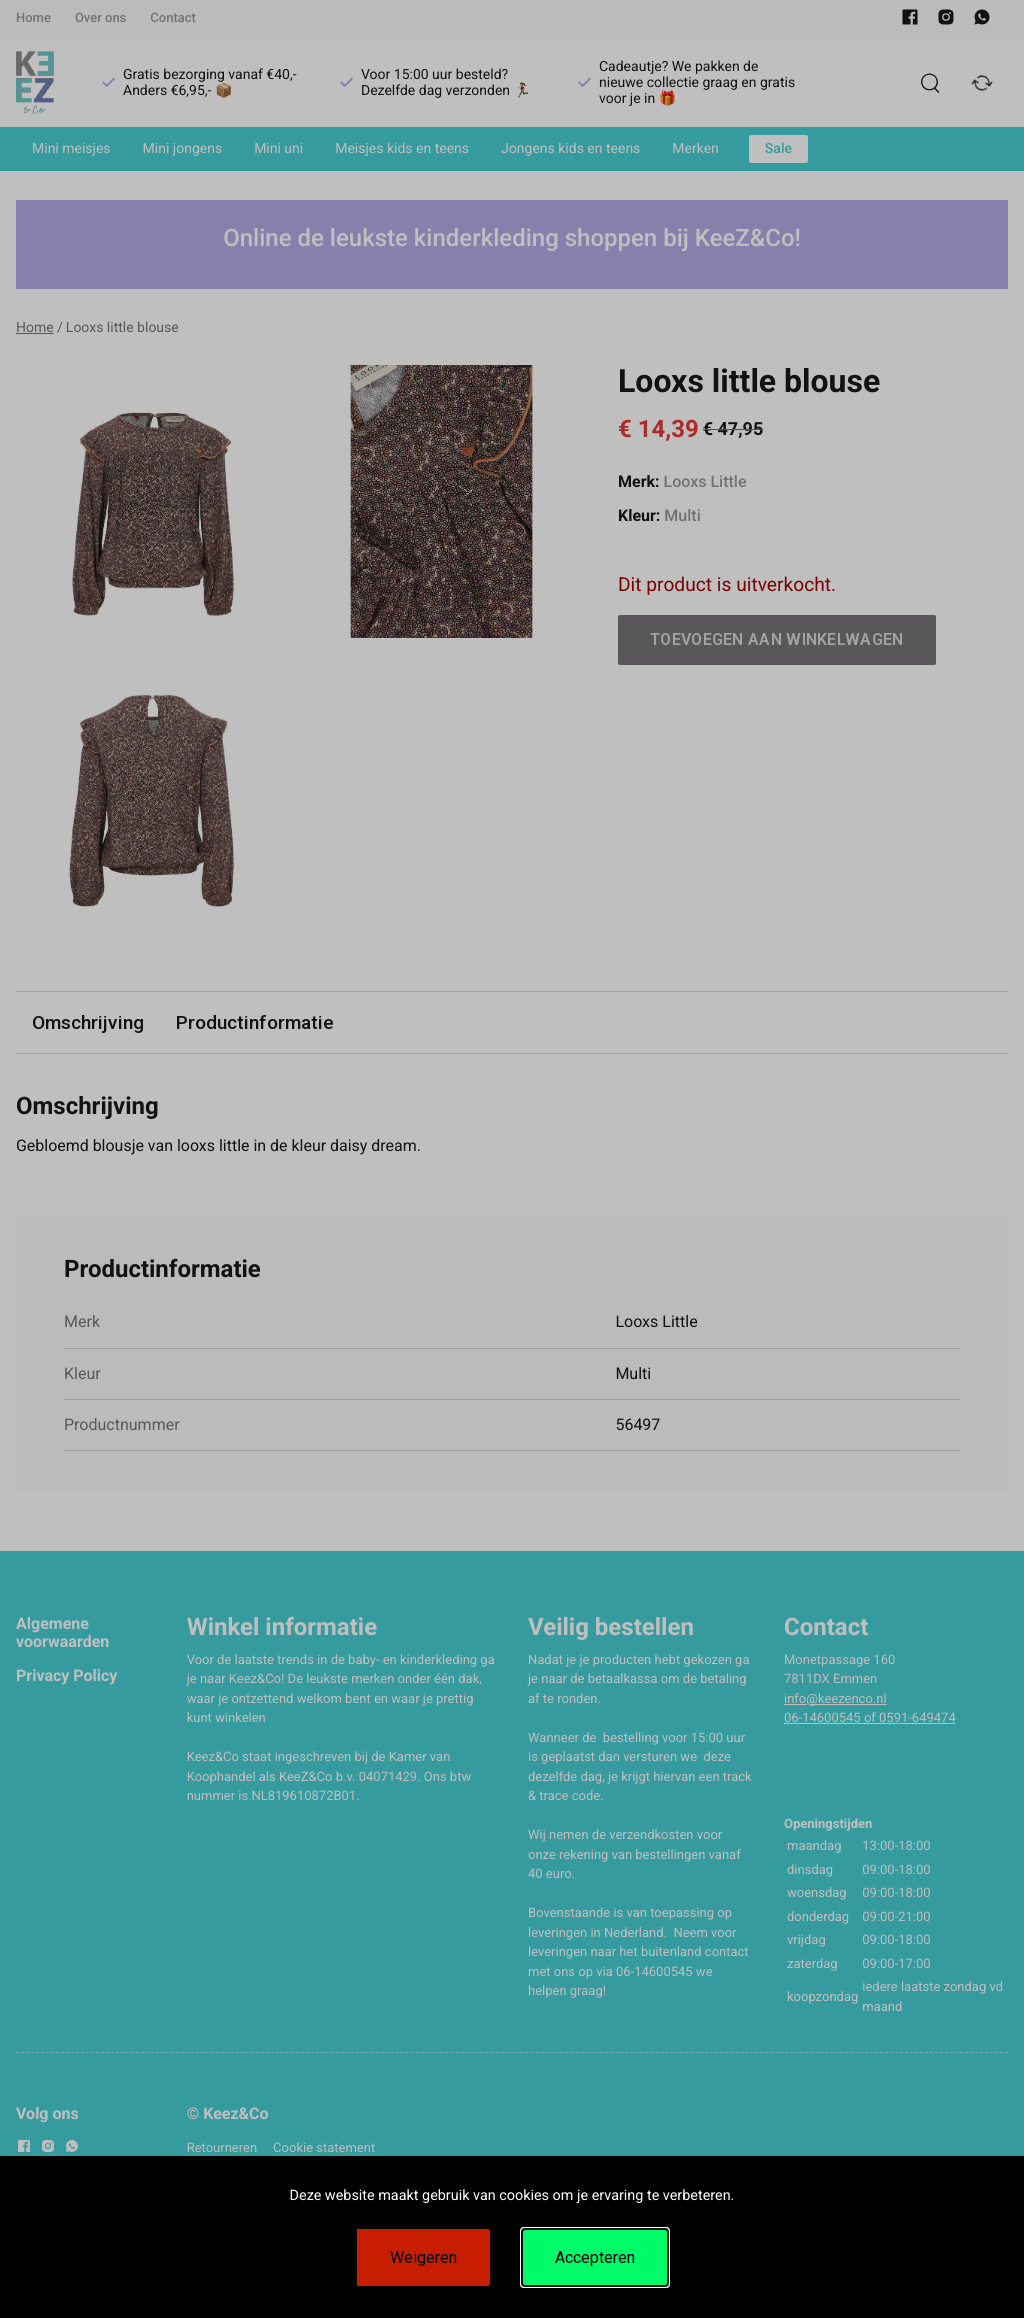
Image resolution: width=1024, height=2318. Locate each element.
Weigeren (423, 2257)
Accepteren (595, 2257)
